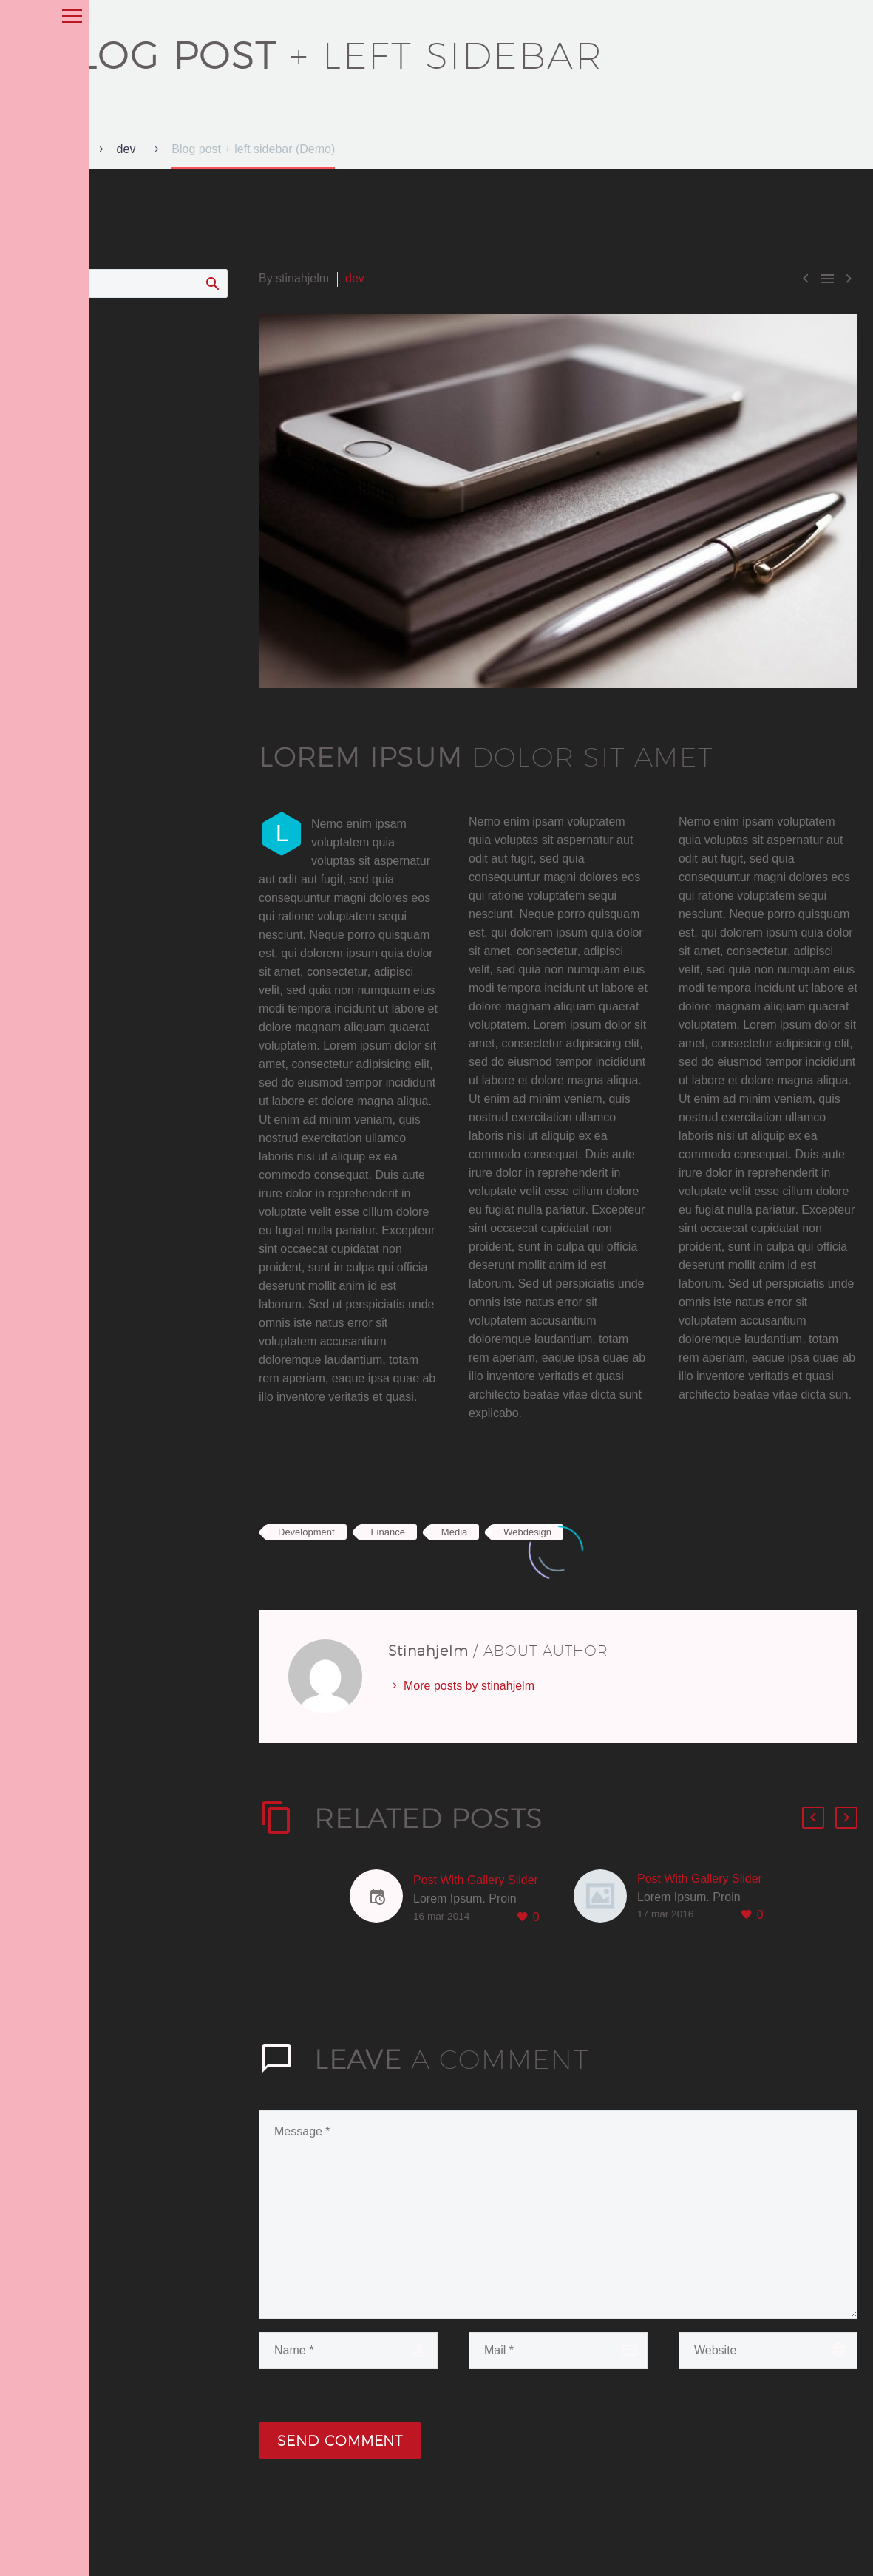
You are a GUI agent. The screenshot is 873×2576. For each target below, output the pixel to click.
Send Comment (340, 2441)
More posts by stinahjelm (469, 1685)
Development (306, 1531)
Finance (388, 1531)
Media (454, 1531)
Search (212, 283)
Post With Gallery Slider (475, 1880)
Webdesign (527, 1531)
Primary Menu (17, 16)
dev (354, 278)
